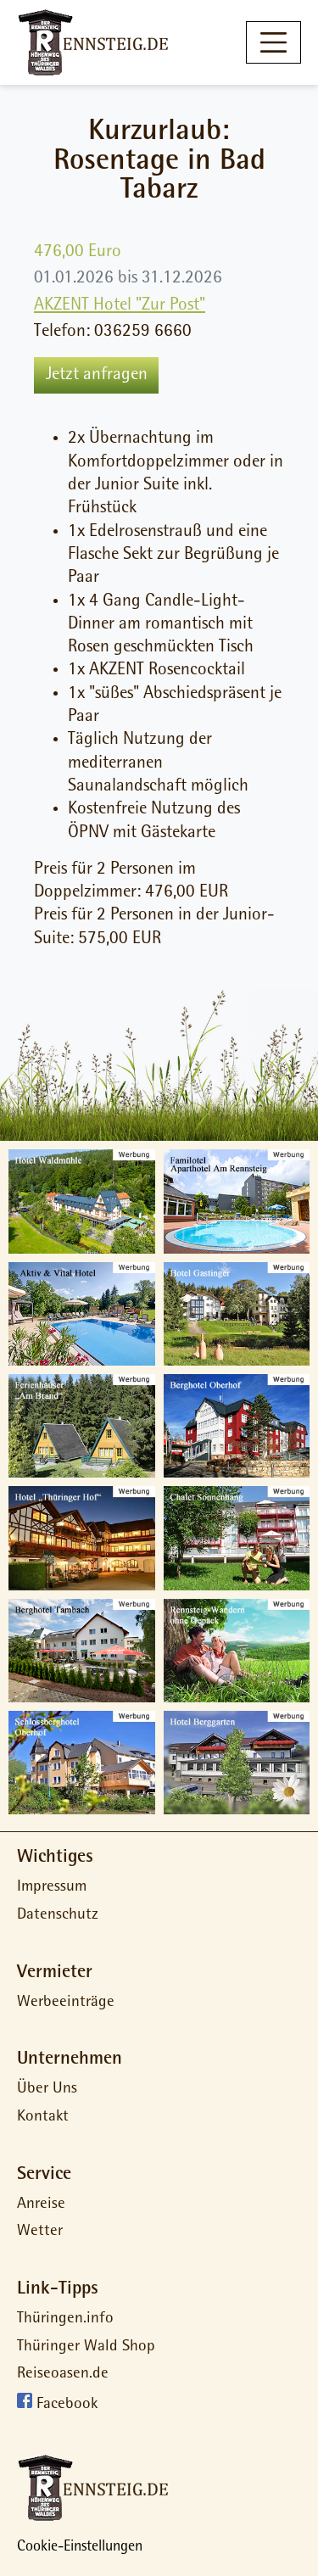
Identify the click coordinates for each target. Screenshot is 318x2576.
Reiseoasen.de (63, 2374)
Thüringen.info (65, 2319)
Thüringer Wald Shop (86, 2347)
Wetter (40, 2232)
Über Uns (47, 2089)
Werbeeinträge (65, 2003)
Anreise (41, 2205)
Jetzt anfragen (97, 375)
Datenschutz (57, 1916)
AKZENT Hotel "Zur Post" (119, 306)
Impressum (51, 1888)
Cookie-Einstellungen (79, 2548)
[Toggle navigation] (273, 42)
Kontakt (43, 2117)
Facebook (67, 2406)
